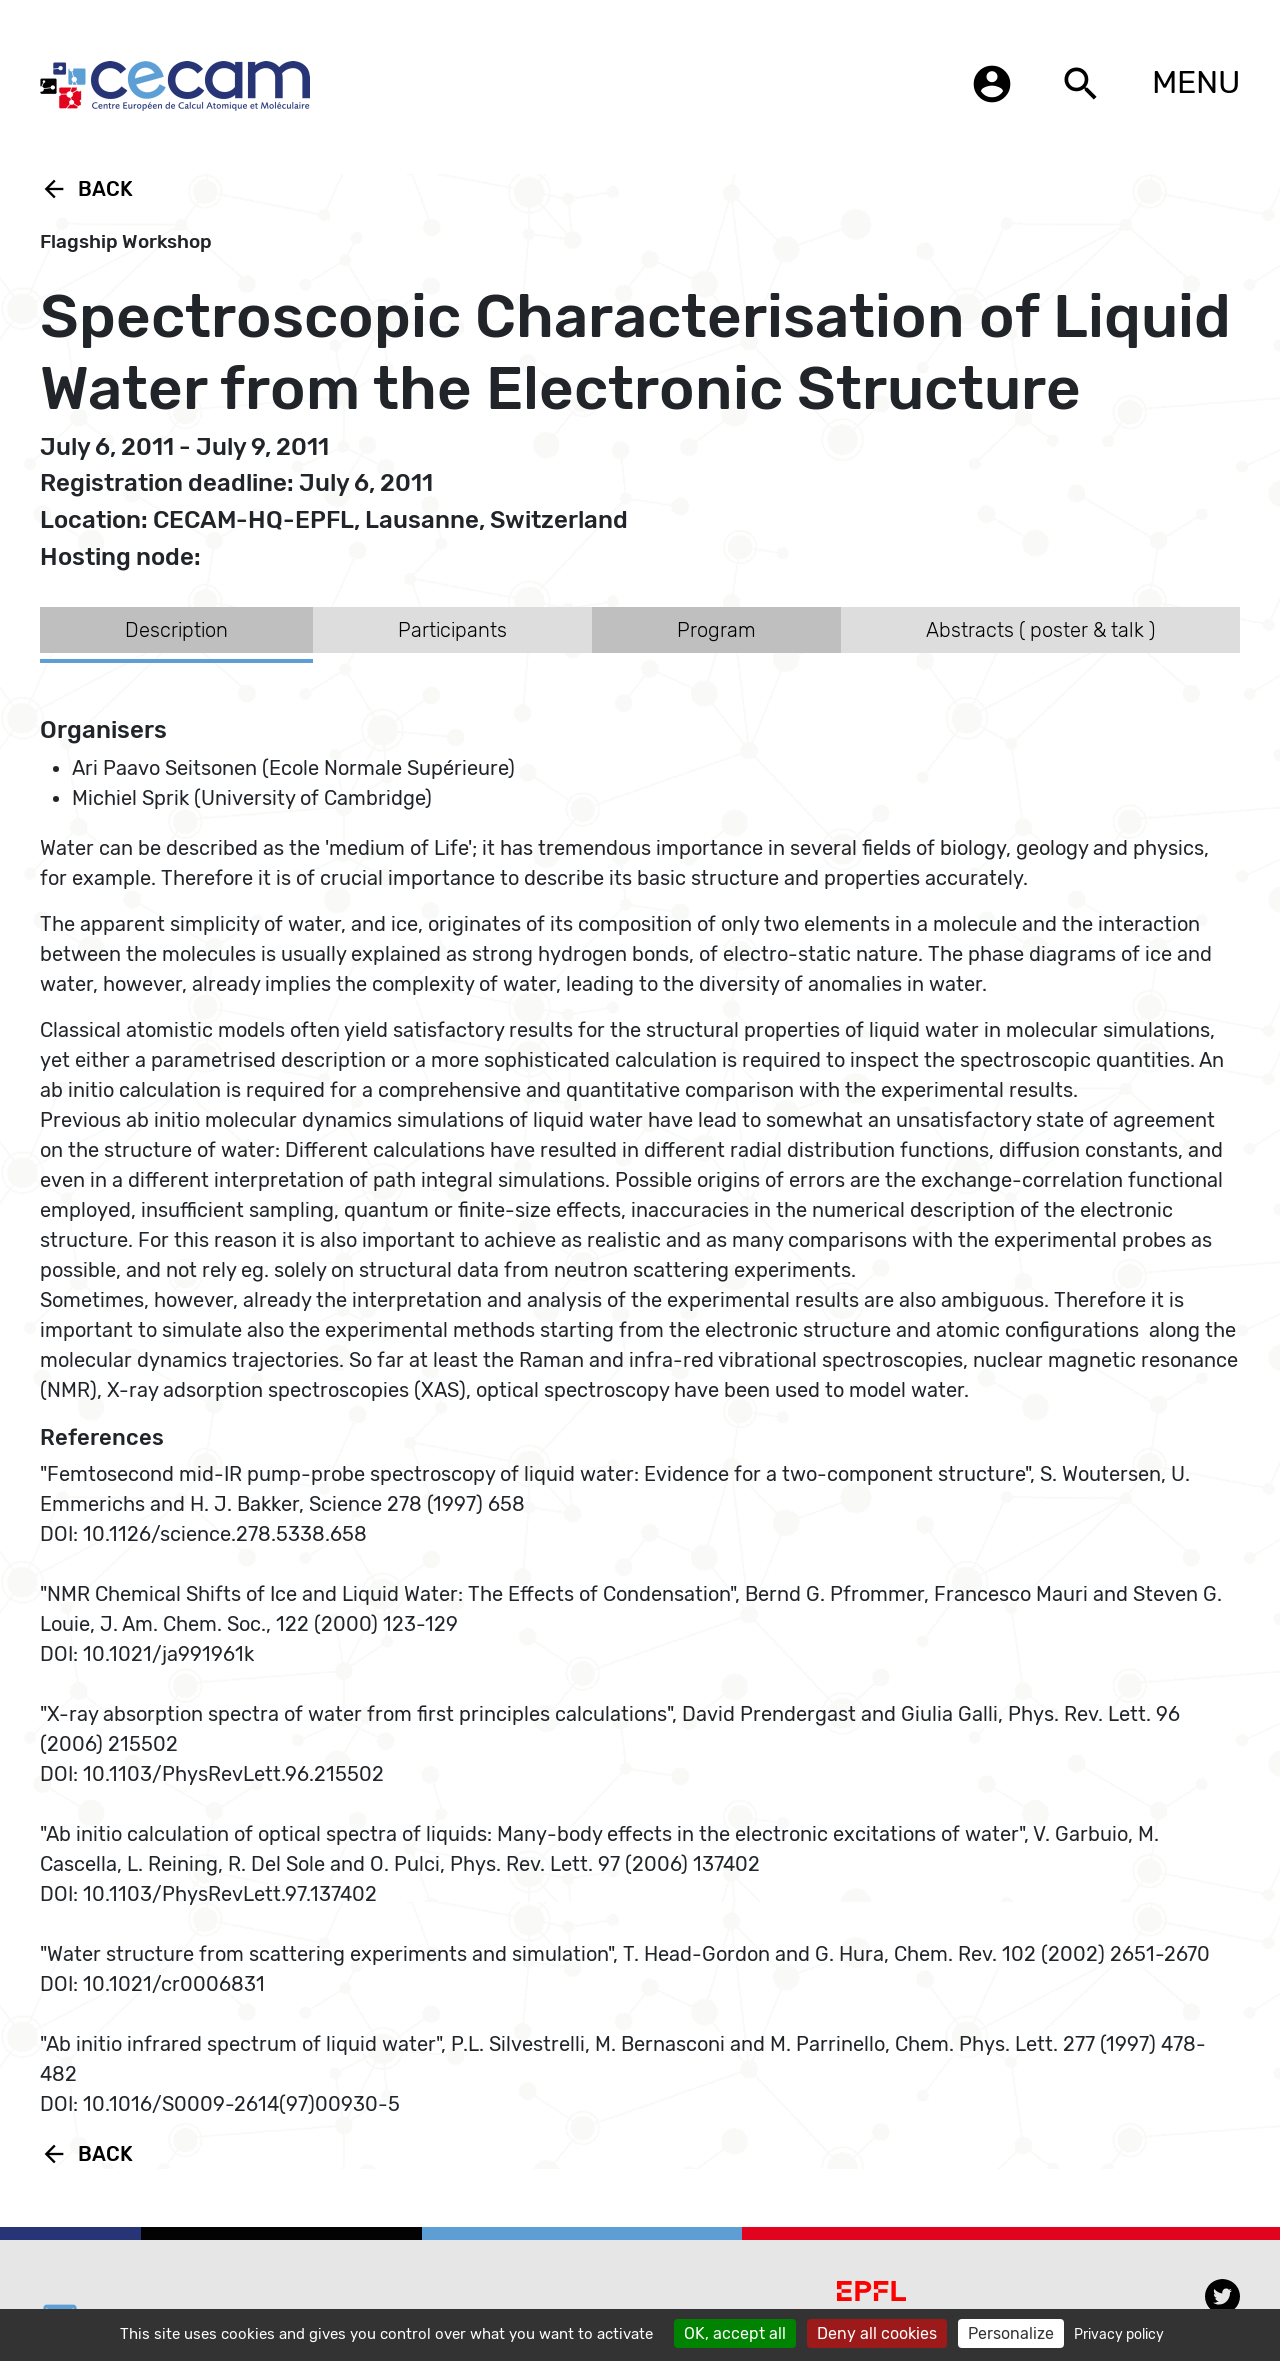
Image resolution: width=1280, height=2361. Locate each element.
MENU (1196, 82)
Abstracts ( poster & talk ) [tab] (1040, 630)
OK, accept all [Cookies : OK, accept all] (735, 2333)
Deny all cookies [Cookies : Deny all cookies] (877, 2333)
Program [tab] (716, 630)
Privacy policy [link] (1119, 2334)
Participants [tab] (452, 630)
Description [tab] (176, 630)
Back (86, 189)
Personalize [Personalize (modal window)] (1011, 2333)
